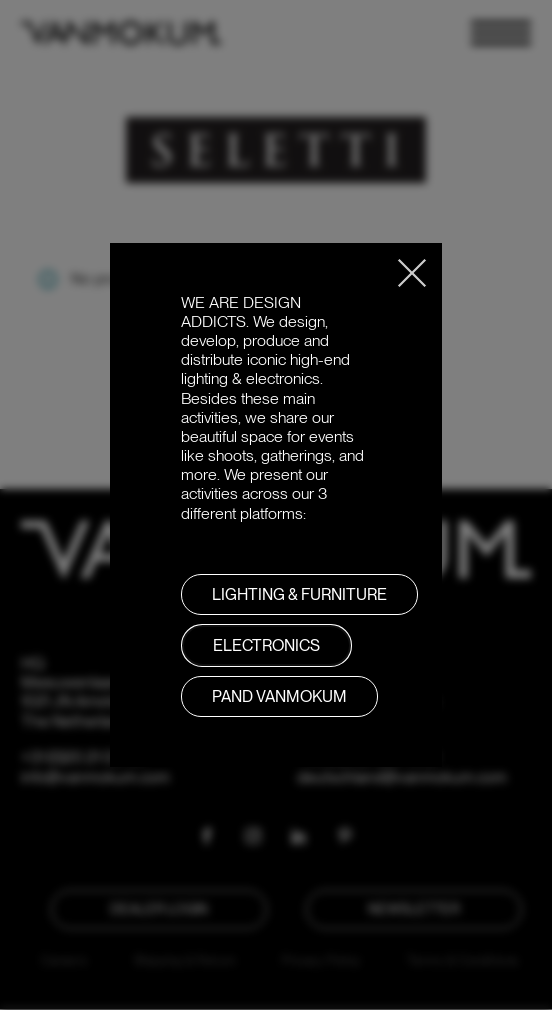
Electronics (266, 645)
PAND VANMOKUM (279, 696)
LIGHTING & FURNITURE (299, 594)
